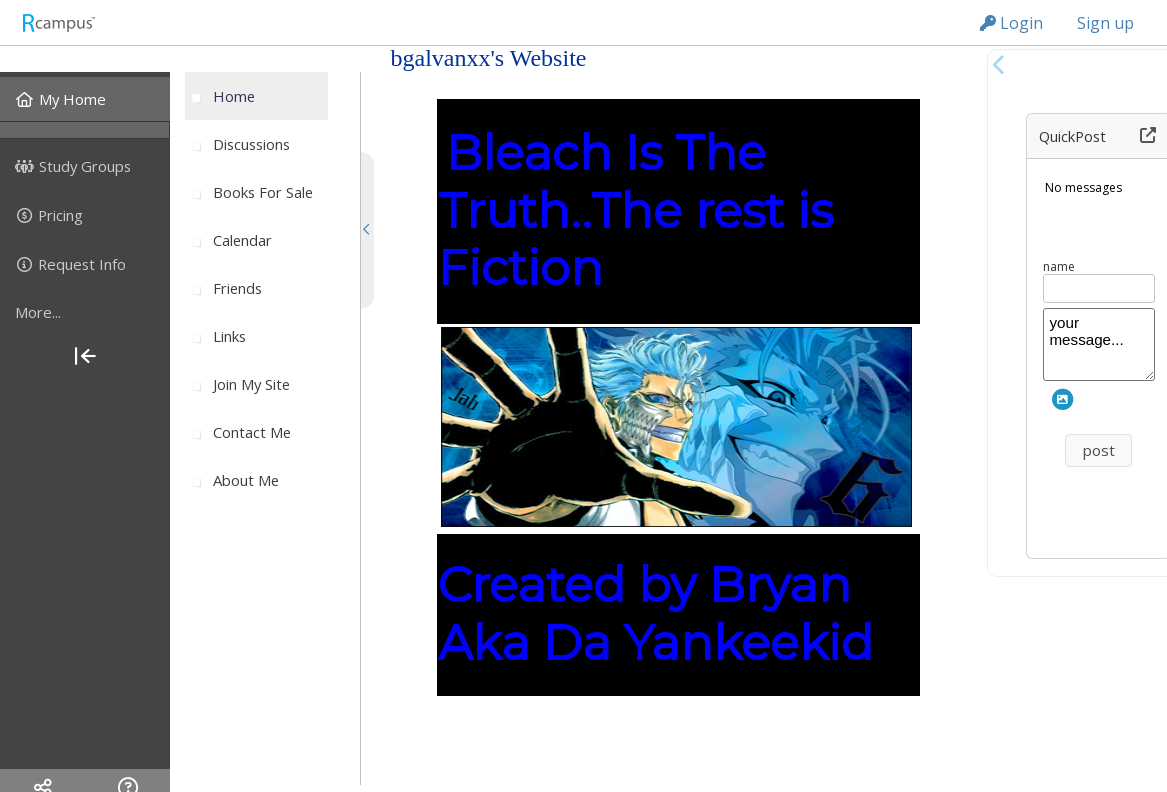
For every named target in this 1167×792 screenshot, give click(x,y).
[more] (85, 313)
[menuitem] (85, 99)
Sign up (1105, 23)
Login (1011, 23)
